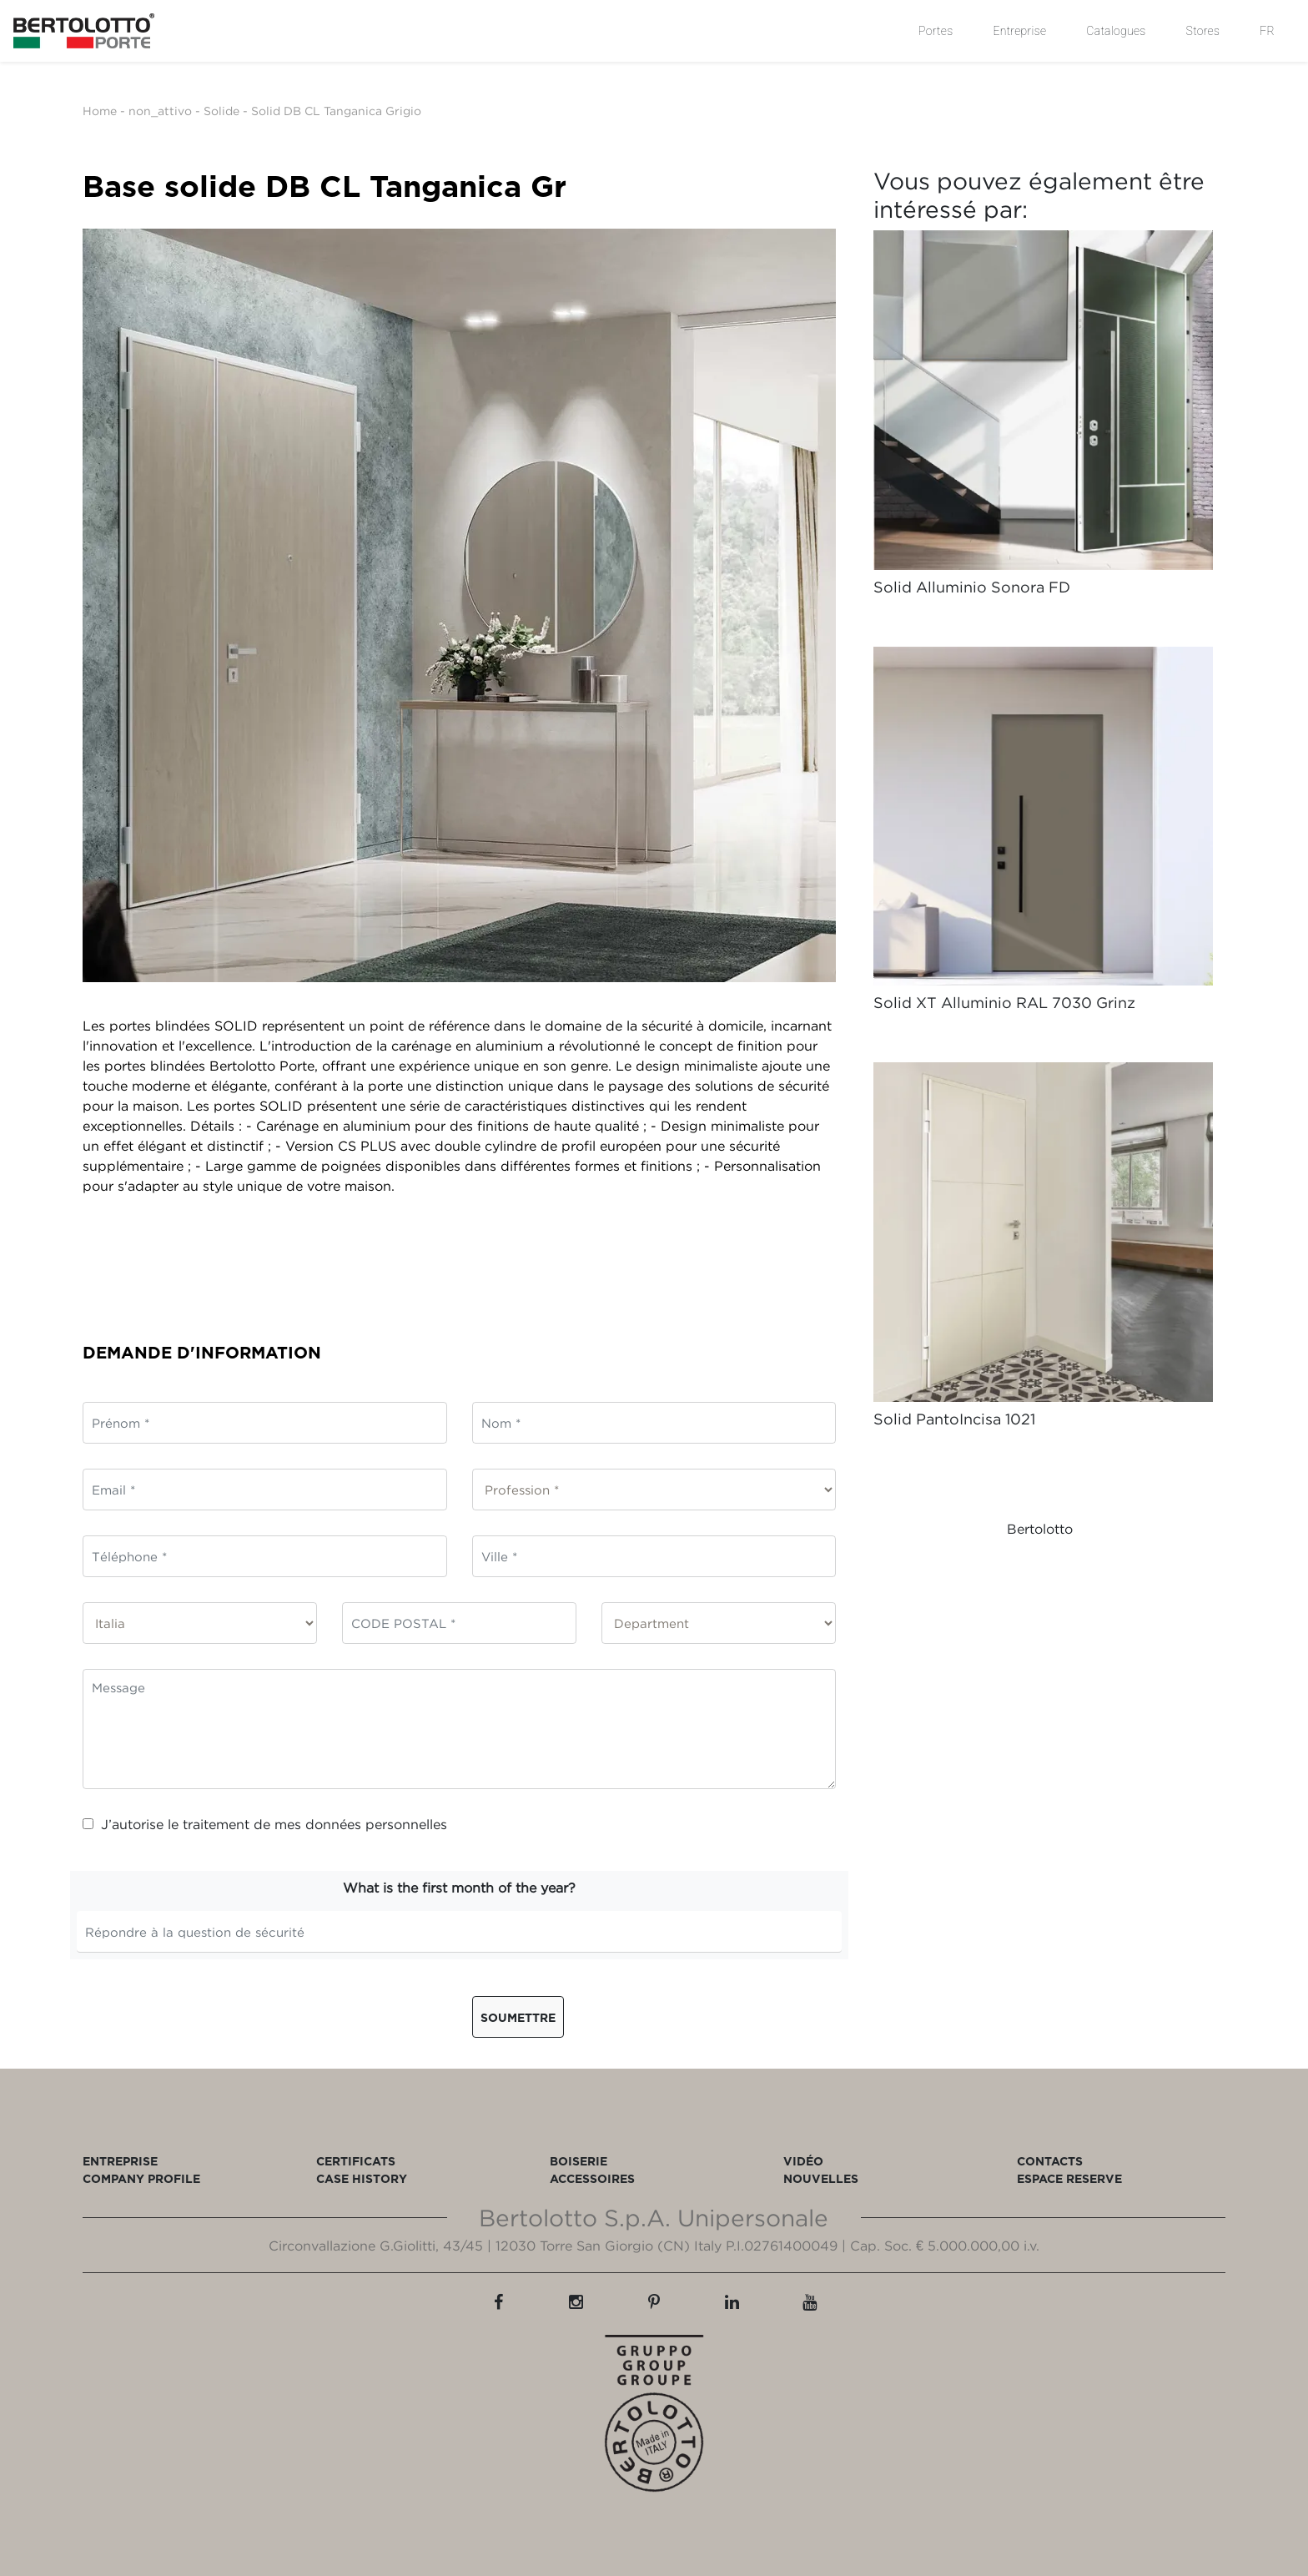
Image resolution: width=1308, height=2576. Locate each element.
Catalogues (1115, 31)
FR (1267, 31)
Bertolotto (1040, 1528)
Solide (221, 110)
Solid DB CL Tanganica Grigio (336, 110)
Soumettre (518, 2017)
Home (100, 110)
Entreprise (1019, 31)
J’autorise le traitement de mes (265, 1824)
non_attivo (160, 110)
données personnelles (376, 1824)
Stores (1203, 31)
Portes (935, 31)
